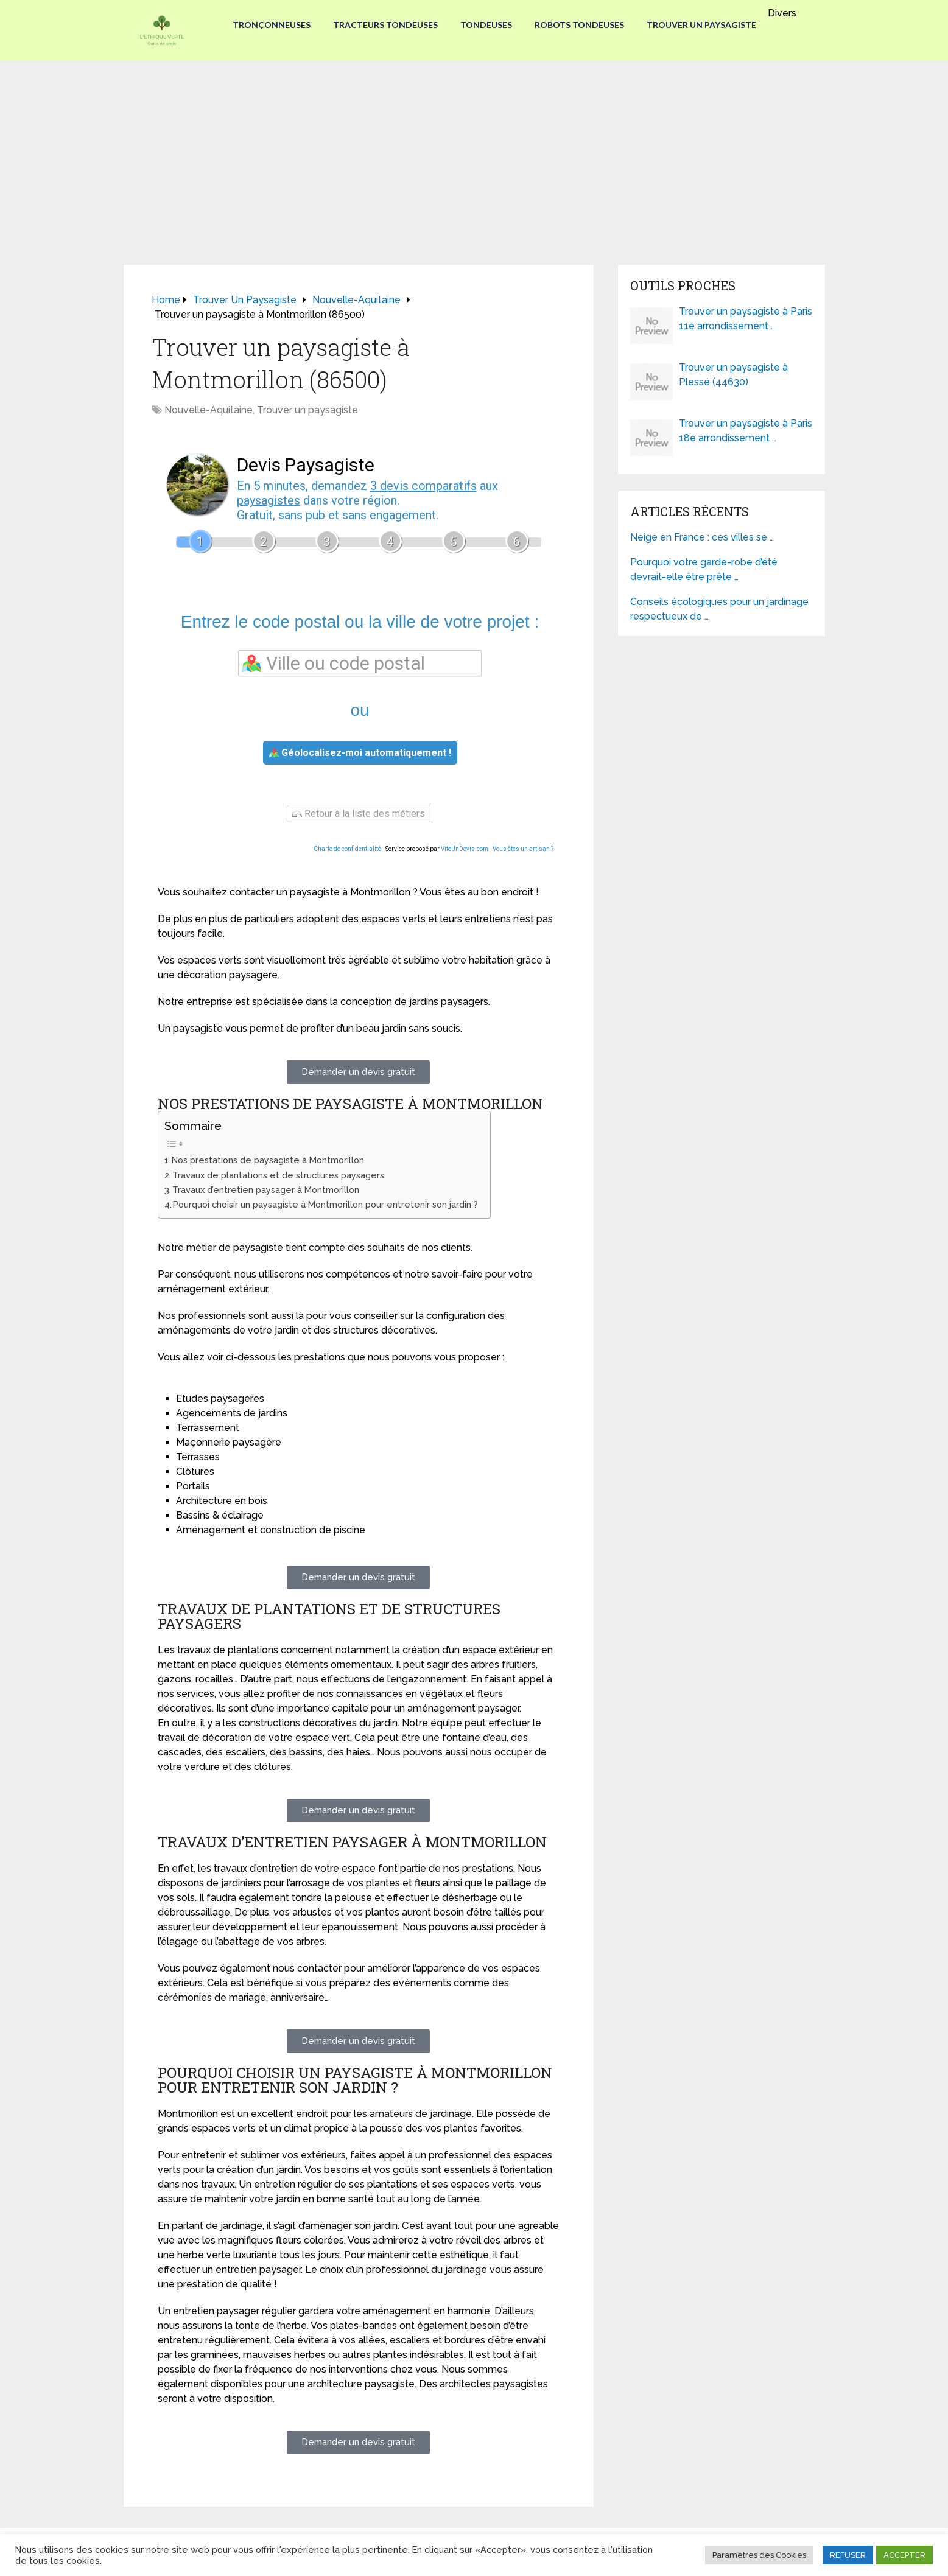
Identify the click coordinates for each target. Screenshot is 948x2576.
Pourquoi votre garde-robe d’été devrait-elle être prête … (704, 569)
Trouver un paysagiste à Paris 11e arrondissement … (745, 319)
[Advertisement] (474, 152)
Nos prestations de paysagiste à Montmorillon (268, 1160)
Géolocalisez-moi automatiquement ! (360, 752)
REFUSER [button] (848, 2555)
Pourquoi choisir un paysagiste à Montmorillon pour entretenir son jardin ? (325, 1204)
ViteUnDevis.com (464, 848)
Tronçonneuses (268, 24)
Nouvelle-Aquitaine (208, 410)
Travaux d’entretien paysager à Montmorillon (265, 1190)
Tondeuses (486, 24)
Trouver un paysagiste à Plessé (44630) (733, 375)
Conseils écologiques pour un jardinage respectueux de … (719, 609)
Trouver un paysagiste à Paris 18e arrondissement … (745, 431)
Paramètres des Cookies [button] (759, 2555)
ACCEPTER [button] (904, 2555)
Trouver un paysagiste (705, 24)
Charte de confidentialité (347, 848)
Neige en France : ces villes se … (702, 537)
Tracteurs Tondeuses (383, 24)
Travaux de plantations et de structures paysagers (278, 1175)
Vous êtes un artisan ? (523, 848)
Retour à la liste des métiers (358, 813)
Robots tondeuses (581, 24)
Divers (786, 13)
